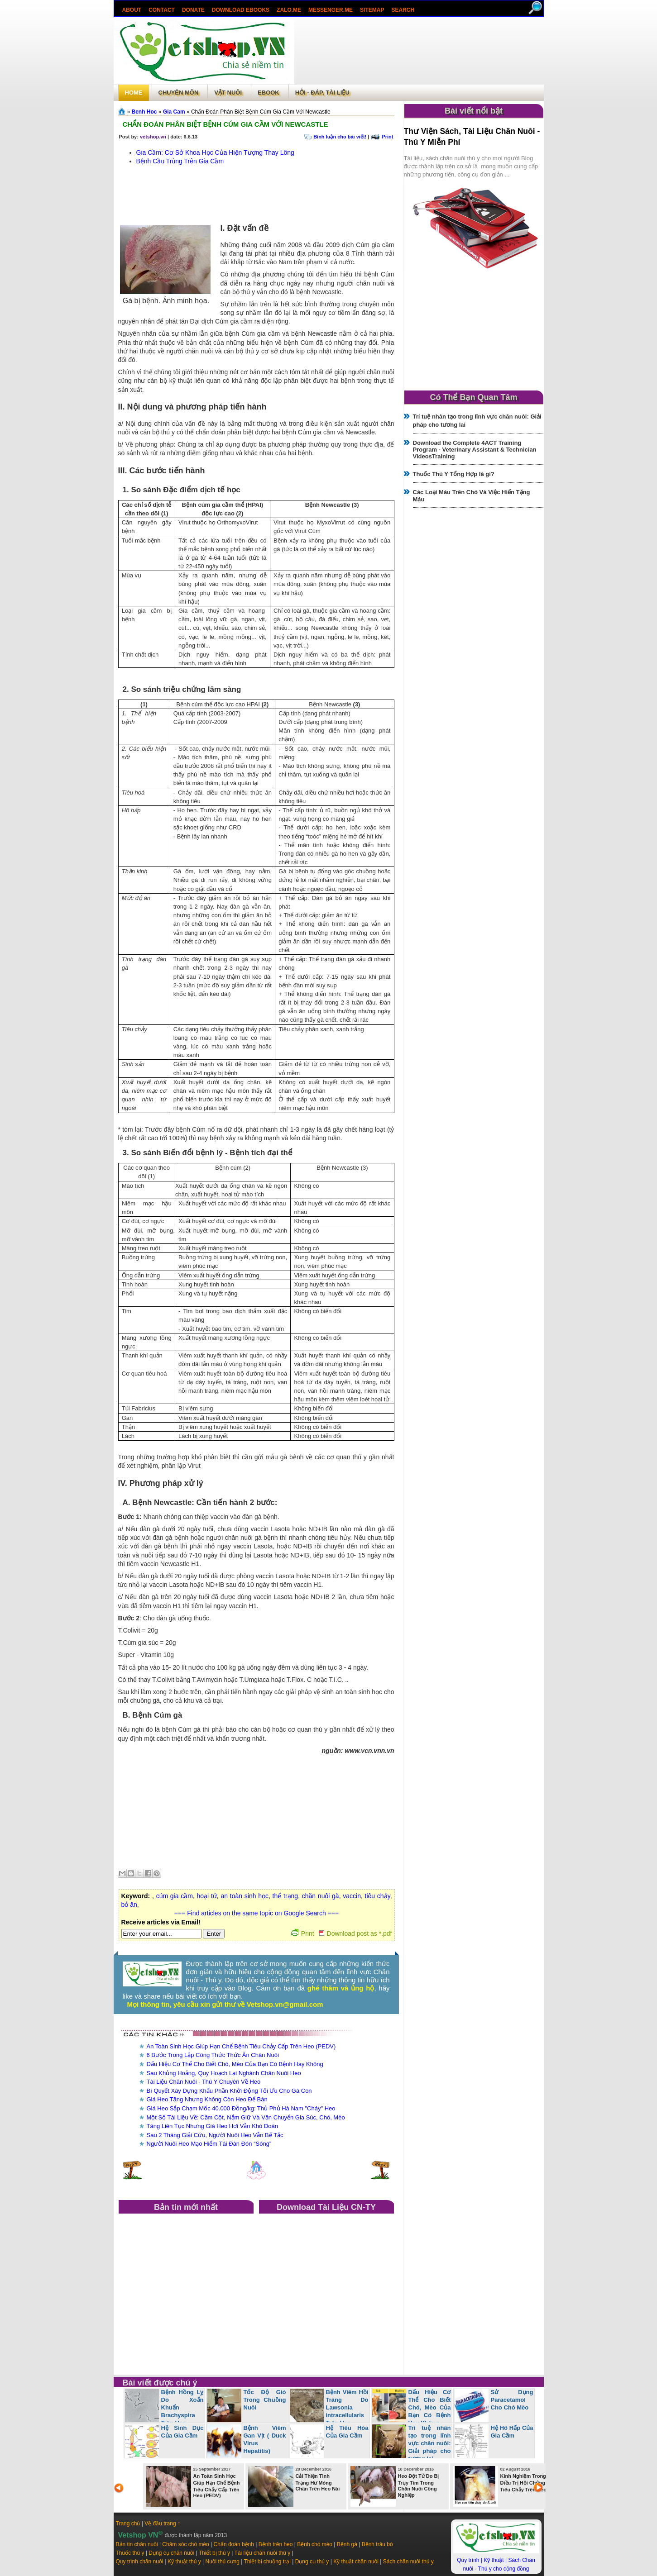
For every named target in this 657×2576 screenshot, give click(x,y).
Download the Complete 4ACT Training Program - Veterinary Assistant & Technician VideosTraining (475, 449)
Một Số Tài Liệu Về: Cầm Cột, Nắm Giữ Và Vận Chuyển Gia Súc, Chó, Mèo (246, 2117)
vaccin (352, 1896)
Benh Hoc (144, 112)
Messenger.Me (330, 10)
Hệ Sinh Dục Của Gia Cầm (182, 2431)
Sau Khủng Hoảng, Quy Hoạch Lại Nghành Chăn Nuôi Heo (224, 2073)
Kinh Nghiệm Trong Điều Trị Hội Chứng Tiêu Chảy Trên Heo (523, 2482)
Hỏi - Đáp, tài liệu (322, 92)
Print (387, 136)
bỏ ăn (129, 1904)
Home (134, 92)
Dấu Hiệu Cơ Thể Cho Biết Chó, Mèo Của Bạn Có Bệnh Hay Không (235, 2064)
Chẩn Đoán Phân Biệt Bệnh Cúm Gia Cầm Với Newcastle (225, 124)
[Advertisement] (418, 51)
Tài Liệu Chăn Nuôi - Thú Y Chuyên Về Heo (204, 2081)
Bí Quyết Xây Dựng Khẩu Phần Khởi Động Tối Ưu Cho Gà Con (229, 2090)
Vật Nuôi (228, 92)
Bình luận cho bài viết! (339, 136)
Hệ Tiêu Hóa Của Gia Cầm (347, 2431)
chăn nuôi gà (320, 1896)
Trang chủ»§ (122, 111)
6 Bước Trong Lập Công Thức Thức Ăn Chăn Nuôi (213, 2055)
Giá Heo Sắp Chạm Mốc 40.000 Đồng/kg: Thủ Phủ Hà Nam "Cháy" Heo (241, 2108)
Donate (193, 10)
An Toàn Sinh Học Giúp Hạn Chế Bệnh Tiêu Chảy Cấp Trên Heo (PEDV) (241, 2046)
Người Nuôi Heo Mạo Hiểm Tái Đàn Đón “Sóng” (209, 2143)
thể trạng (285, 1896)
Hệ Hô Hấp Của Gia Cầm (512, 2431)
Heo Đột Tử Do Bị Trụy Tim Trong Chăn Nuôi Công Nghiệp (418, 2485)
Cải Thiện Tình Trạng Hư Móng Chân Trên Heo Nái (318, 2482)
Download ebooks (240, 10)
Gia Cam (174, 112)
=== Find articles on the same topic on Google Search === (256, 1913)
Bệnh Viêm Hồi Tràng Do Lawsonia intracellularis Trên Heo (347, 2407)
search (402, 10)
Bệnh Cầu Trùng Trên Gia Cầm (180, 161)
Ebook (268, 92)
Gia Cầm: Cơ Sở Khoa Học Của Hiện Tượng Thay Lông (215, 152)
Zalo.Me (289, 10)
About (132, 10)
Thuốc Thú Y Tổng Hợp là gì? (453, 474)
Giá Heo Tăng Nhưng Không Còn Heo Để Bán (207, 2099)
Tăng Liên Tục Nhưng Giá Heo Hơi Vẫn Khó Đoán (212, 2126)
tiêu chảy (377, 1896)
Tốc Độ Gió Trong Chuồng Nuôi (265, 2400)
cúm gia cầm (174, 1896)
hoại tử (207, 1896)
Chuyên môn (178, 92)
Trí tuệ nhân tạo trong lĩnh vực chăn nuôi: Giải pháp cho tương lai (429, 2443)
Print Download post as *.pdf (341, 1933)
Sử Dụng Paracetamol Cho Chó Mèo (512, 2400)
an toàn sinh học (244, 1896)
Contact (162, 10)
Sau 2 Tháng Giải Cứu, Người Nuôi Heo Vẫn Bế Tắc (215, 2135)
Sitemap (372, 10)
